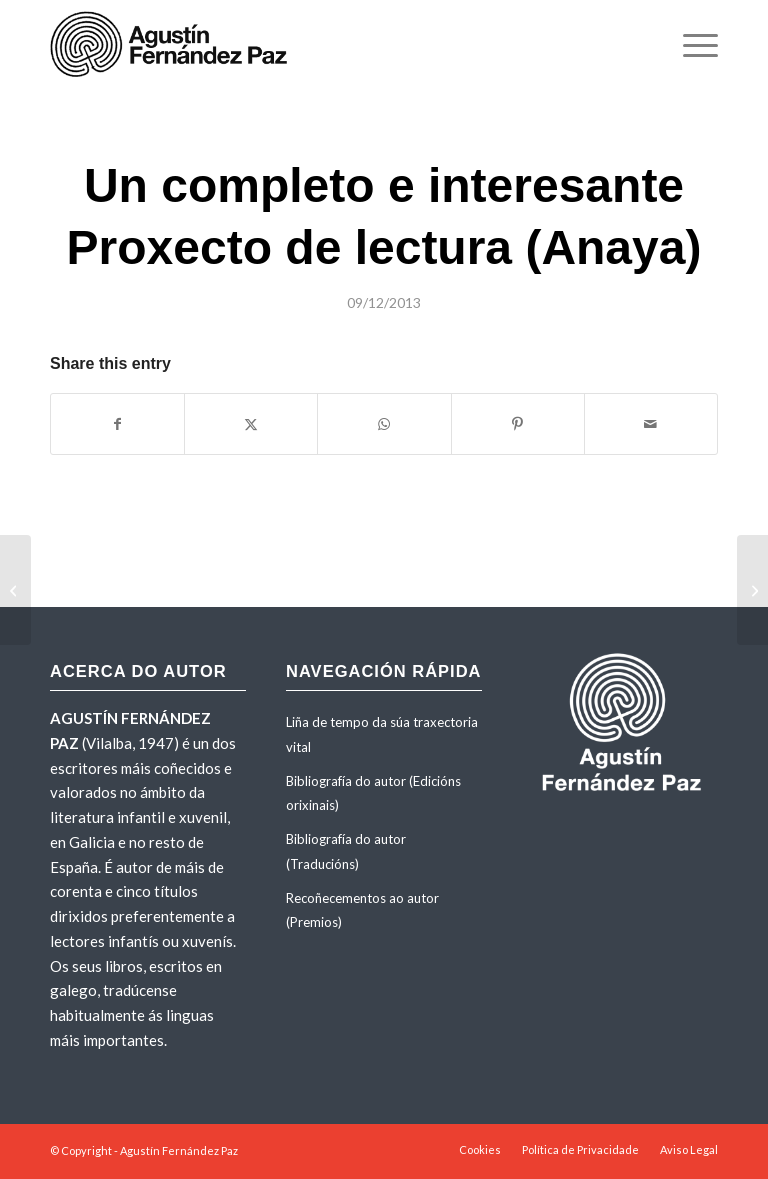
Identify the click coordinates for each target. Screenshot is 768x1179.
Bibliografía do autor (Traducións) (346, 851)
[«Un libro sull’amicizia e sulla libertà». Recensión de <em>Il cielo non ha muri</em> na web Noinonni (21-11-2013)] (15, 590)
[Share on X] (251, 424)
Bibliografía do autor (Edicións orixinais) (373, 793)
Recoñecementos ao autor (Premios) (362, 910)
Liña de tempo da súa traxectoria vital (382, 734)
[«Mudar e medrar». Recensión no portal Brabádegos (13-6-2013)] (752, 590)
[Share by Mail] (651, 424)
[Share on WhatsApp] (384, 424)
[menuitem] (690, 45)
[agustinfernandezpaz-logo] (172, 45)
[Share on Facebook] (117, 424)
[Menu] (690, 45)
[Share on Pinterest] (518, 424)
